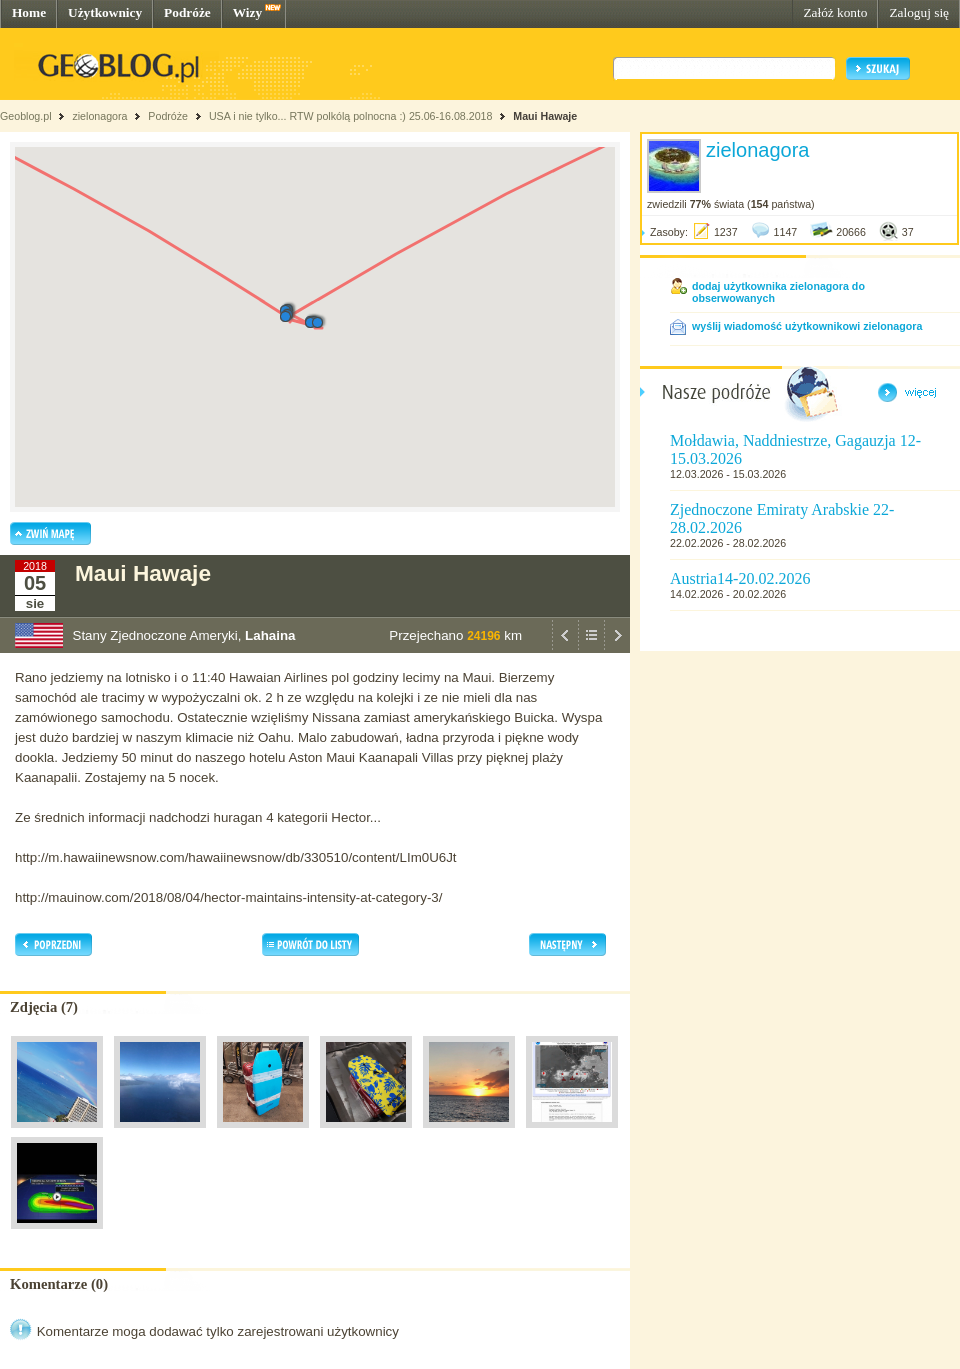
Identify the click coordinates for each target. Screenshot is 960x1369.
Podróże (187, 12)
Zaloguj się (919, 12)
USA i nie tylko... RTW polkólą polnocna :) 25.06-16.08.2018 (351, 116)
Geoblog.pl (26, 116)
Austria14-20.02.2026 (740, 578)
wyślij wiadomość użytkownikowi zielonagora (807, 326)
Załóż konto (835, 12)
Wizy (247, 12)
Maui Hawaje (545, 116)
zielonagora (99, 116)
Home (29, 12)
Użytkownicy (105, 12)
